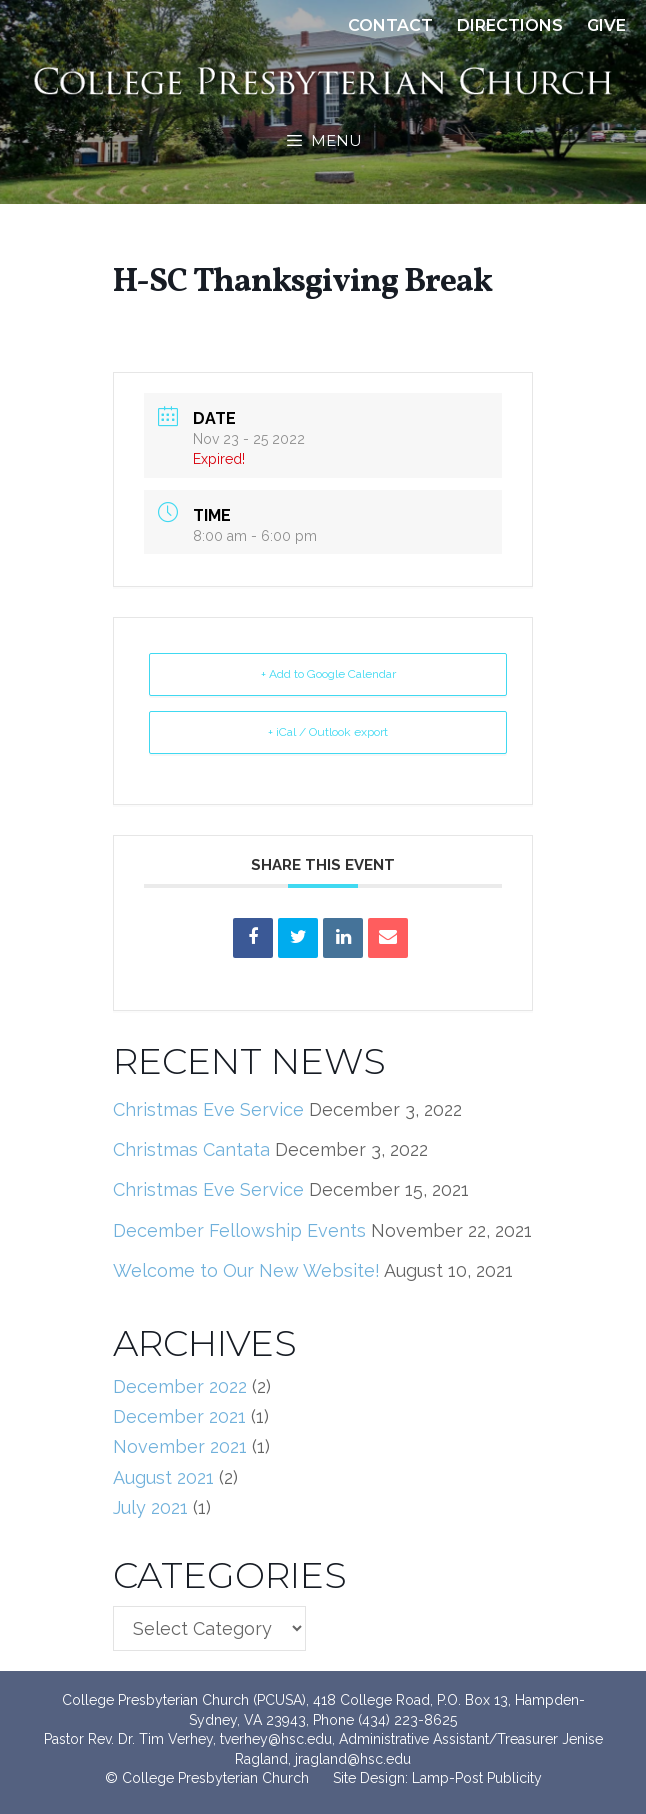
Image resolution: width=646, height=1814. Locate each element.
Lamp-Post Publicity (477, 1778)
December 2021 (179, 1416)
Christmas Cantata (191, 1149)
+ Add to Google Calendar (328, 674)
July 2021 (150, 1507)
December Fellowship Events (239, 1230)
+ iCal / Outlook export (328, 732)
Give (606, 25)
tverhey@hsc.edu (276, 1739)
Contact (390, 25)
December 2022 (180, 1386)
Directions (510, 25)
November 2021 (180, 1446)
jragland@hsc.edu (353, 1759)
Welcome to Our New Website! (246, 1270)
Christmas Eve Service (208, 1109)
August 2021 (163, 1477)
